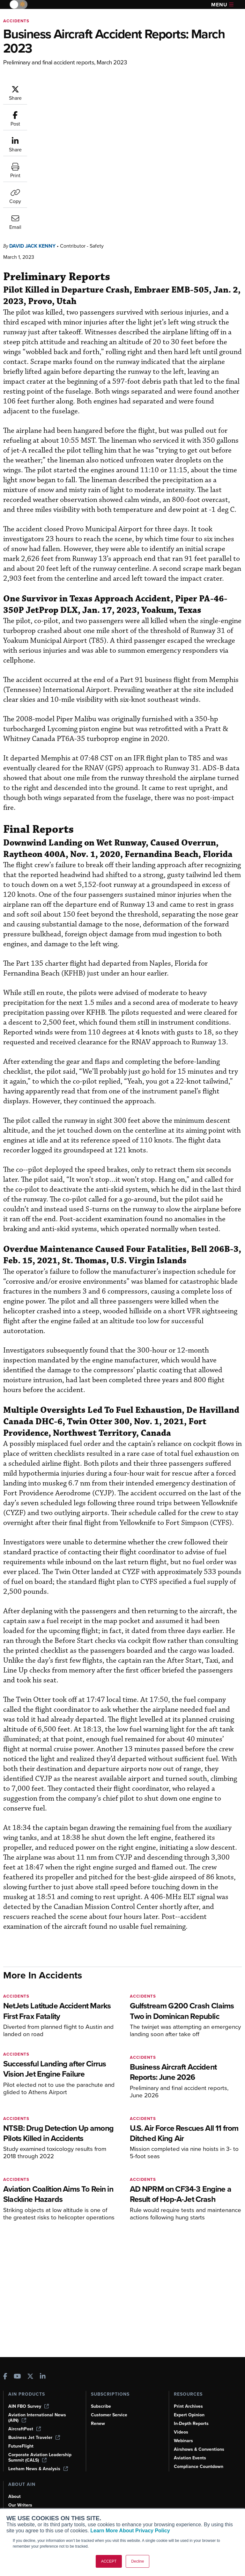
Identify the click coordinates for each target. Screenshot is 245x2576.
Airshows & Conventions (199, 2449)
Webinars (183, 2440)
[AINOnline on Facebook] (5, 2377)
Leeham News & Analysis (38, 2468)
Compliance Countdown (198, 2466)
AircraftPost (24, 2429)
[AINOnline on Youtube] (17, 2377)
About (14, 2496)
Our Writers (20, 2505)
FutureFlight (20, 2446)
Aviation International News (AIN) (37, 2417)
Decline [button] (137, 2561)
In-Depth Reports (191, 2423)
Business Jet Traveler (34, 2437)
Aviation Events (190, 2458)
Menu (222, 4)
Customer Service (109, 2415)
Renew (98, 2423)
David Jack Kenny (32, 116)
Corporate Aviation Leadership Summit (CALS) (39, 2457)
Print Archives (188, 2406)
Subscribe (101, 2406)
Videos (181, 2432)
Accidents (16, 21)
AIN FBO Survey (28, 2406)
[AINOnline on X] (30, 2377)
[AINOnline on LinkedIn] (43, 2377)
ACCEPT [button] (109, 2561)
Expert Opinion (189, 2415)
